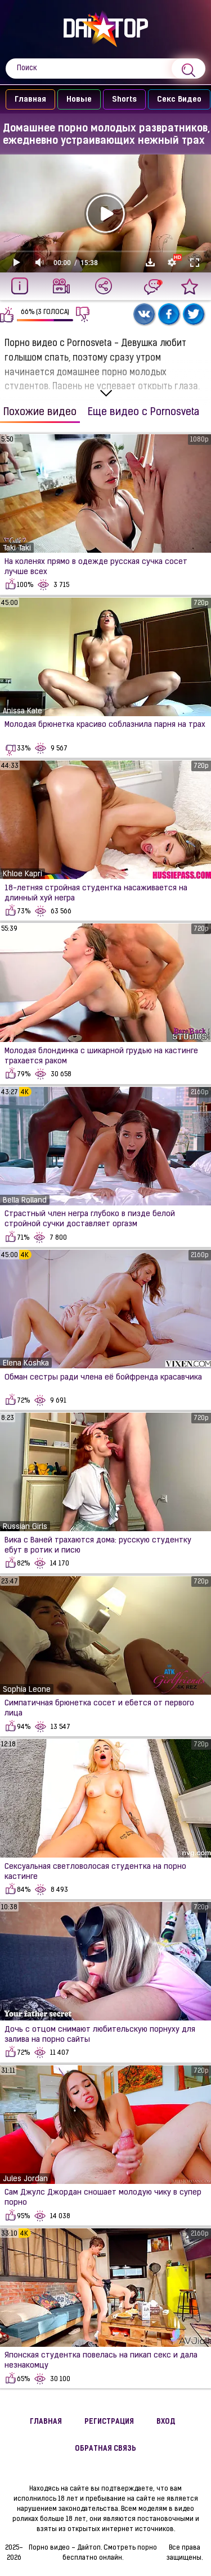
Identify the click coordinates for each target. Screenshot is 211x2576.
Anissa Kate (22, 711)
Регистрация (109, 2421)
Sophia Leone (27, 1690)
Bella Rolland (25, 1200)
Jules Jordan (25, 2179)
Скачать (150, 262)
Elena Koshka (26, 1363)
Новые (74, 99)
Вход (166, 2421)
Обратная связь (105, 2448)
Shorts (119, 99)
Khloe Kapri (22, 874)
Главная (25, 99)
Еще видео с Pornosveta (143, 412)
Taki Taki (17, 548)
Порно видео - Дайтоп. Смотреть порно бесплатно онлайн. (93, 2553)
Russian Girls (25, 1527)
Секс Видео (174, 99)
